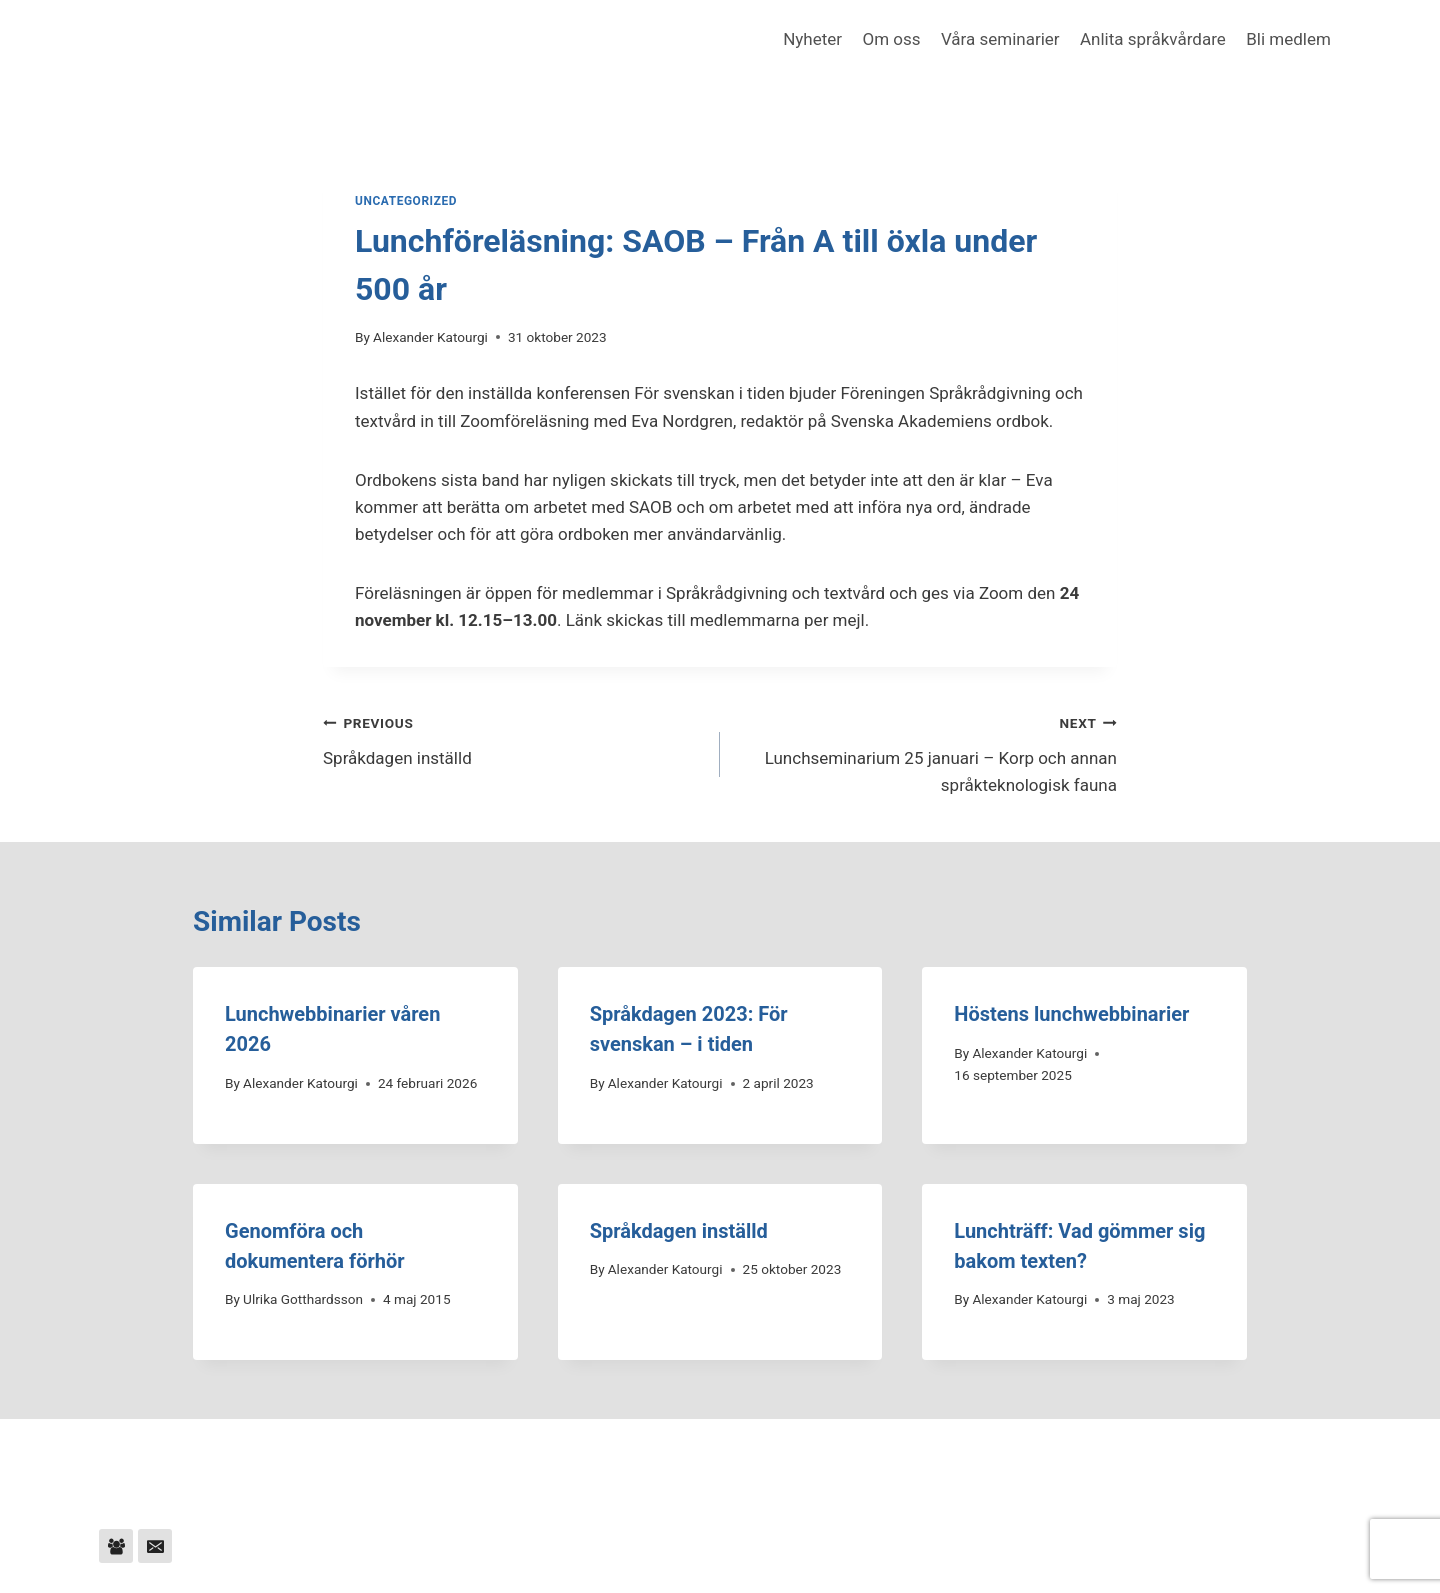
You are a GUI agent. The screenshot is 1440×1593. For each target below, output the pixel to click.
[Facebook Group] (116, 1546)
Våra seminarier (1000, 39)
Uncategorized (406, 201)
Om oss (891, 39)
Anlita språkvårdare (1153, 39)
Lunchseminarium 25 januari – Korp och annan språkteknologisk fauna (927, 752)
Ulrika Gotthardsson (303, 1299)
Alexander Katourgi (430, 337)
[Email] (155, 1546)
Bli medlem (1288, 39)
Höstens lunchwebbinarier (1071, 1014)
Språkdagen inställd (513, 738)
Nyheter (812, 39)
